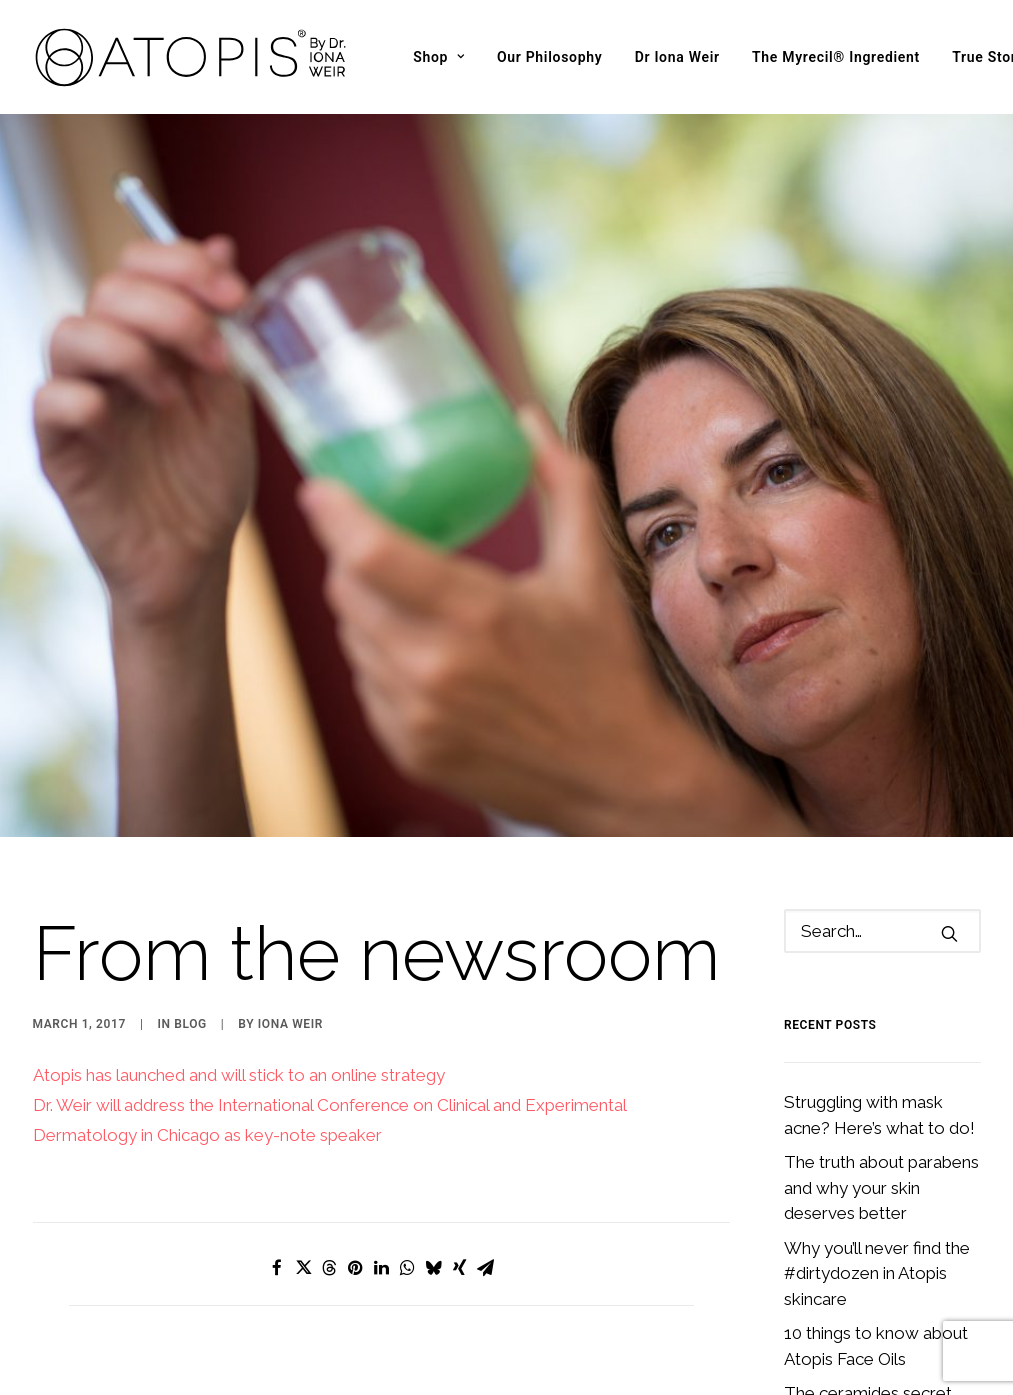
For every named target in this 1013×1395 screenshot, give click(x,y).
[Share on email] (485, 1202)
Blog (190, 958)
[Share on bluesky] (433, 1202)
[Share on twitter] (303, 1202)
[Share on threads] (329, 1202)
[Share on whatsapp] (407, 1202)
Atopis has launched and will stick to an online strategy (239, 1009)
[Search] (882, 865)
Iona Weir (290, 958)
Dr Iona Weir (677, 57)
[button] (949, 867)
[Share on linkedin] (381, 1202)
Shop (439, 57)
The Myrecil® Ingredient (836, 57)
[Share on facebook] (277, 1202)
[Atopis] (192, 57)
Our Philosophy (550, 57)
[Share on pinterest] (355, 1202)
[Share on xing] (459, 1202)
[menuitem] (439, 57)
